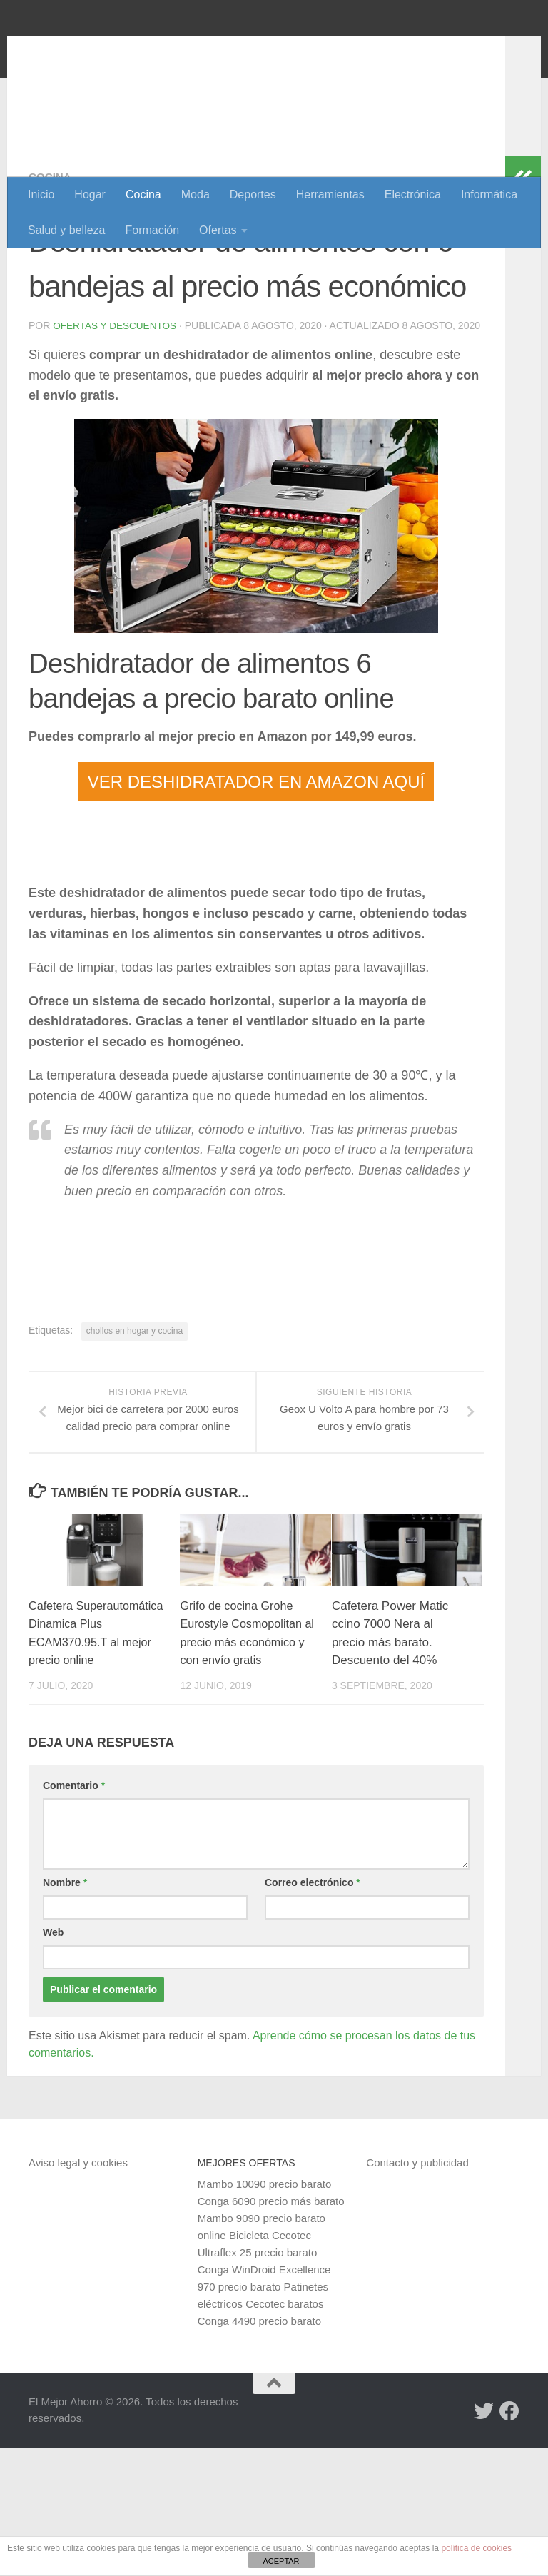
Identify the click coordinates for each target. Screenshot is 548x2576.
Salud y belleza (67, 230)
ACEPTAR (281, 2561)
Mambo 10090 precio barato (265, 2312)
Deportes (253, 194)
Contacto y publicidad (417, 2291)
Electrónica (413, 194)
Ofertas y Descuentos (116, 418)
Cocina (143, 194)
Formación (153, 230)
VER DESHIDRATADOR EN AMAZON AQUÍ (256, 891)
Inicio (41, 194)
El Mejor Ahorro (138, 49)
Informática (489, 194)
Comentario (74, 1914)
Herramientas (330, 194)
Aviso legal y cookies (78, 2291)
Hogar (90, 194)
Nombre (65, 2011)
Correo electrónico (312, 2011)
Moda (195, 194)
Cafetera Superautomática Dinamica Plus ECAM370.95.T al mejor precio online (93, 1752)
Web (53, 2061)
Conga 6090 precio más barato (271, 2329)
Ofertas (217, 230)
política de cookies (476, 2548)
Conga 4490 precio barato (259, 2449)
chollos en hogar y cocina (134, 1440)
